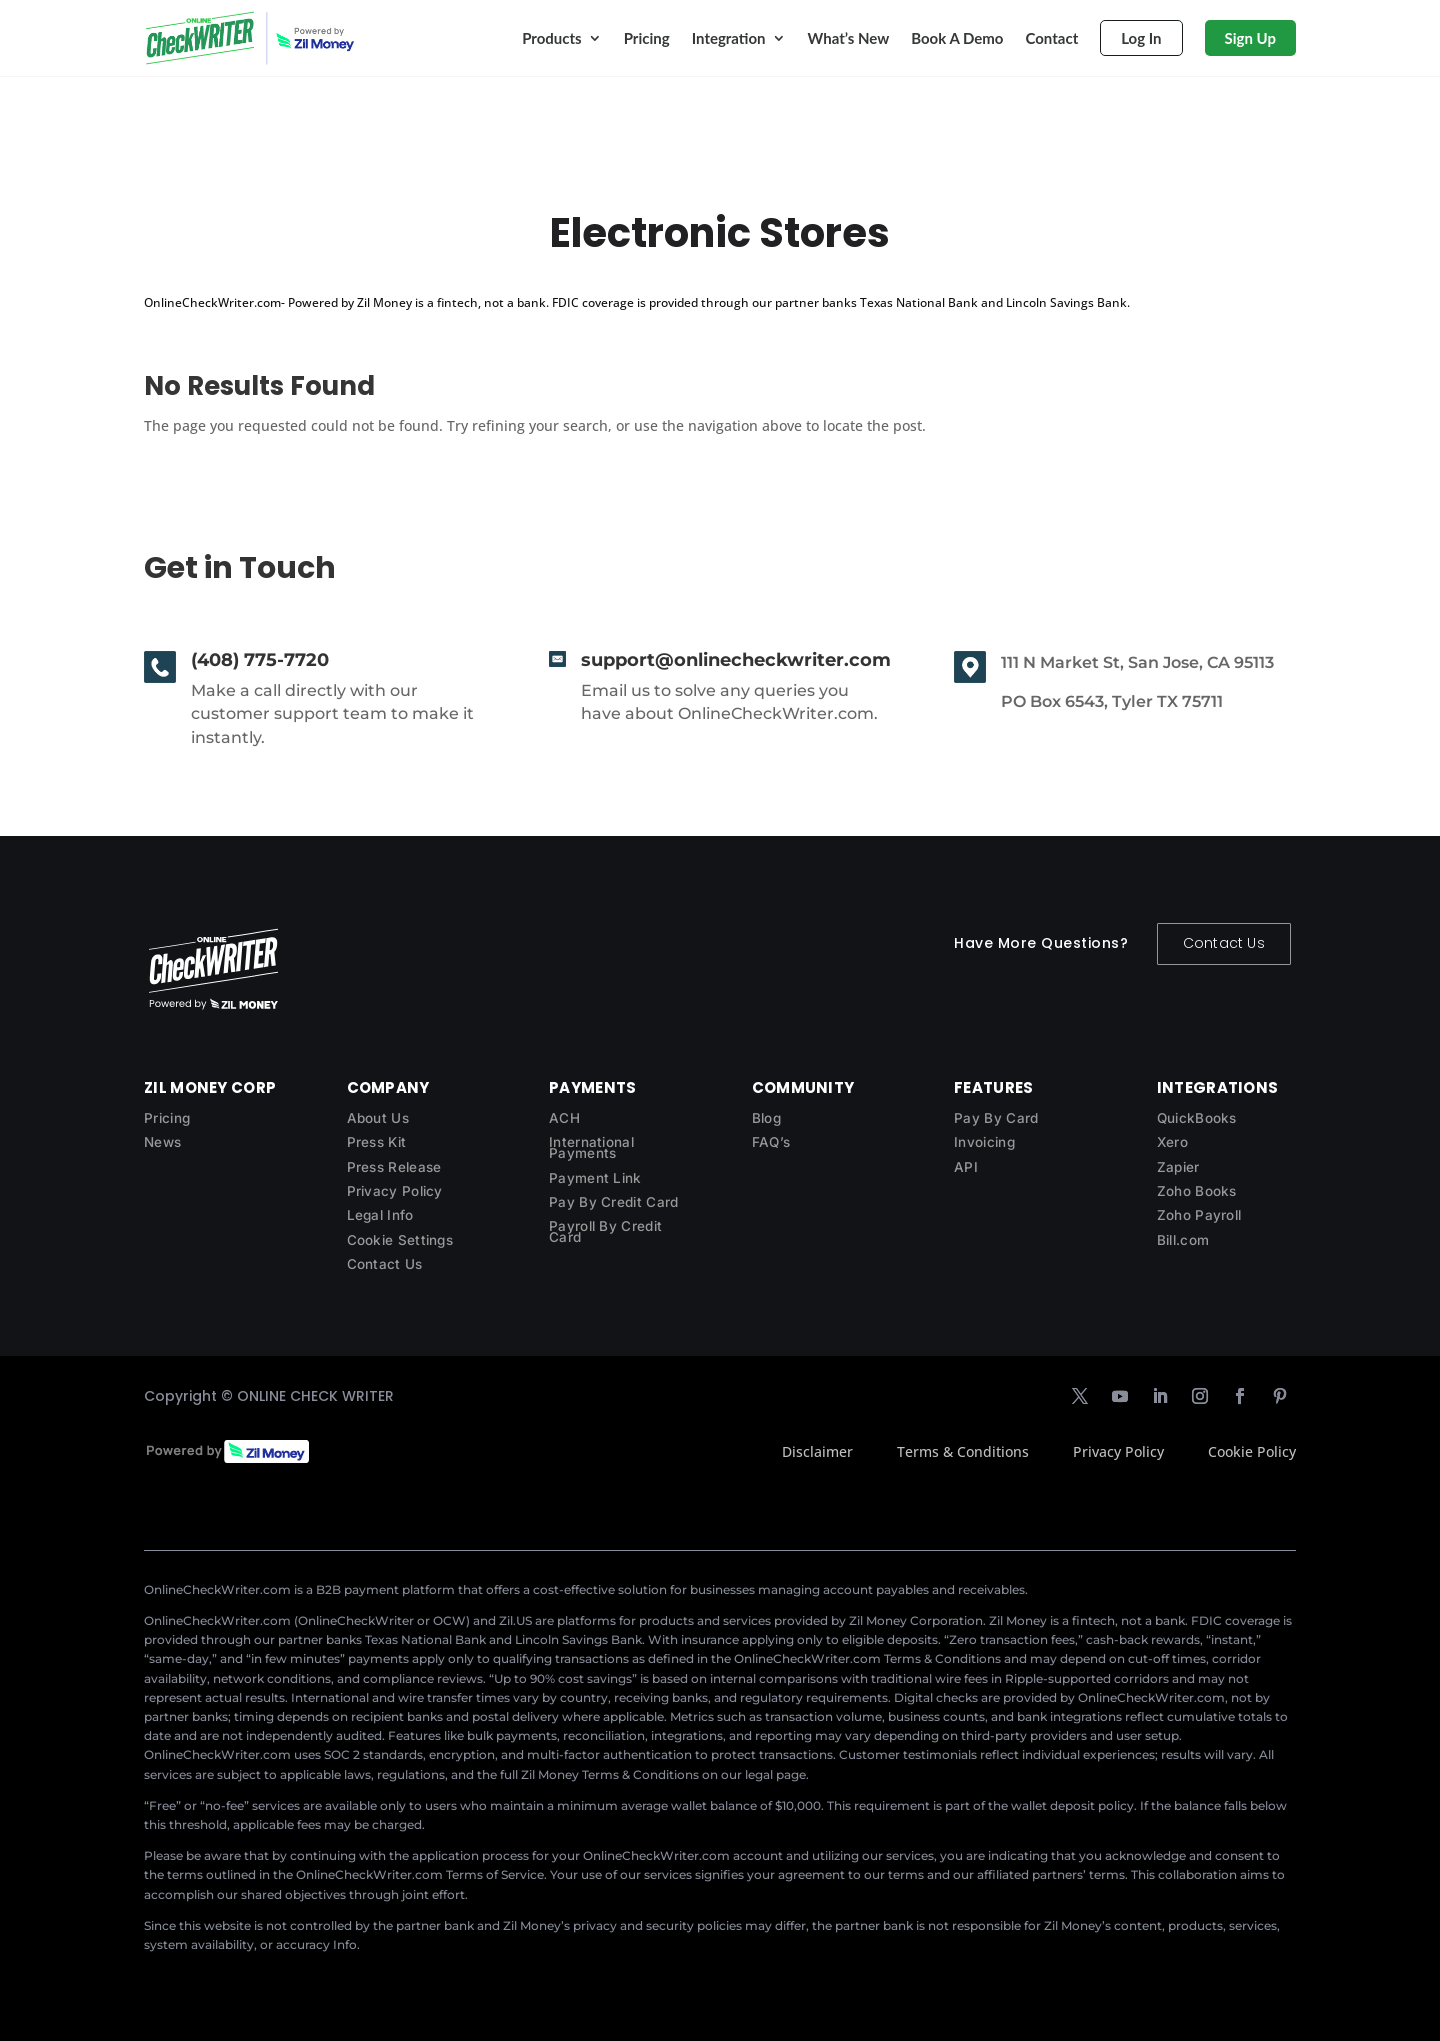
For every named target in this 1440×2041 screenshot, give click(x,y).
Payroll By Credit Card (605, 1231)
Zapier (1178, 1167)
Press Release (394, 1167)
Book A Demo (957, 38)
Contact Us (1224, 943)
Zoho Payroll (1199, 1215)
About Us (378, 1118)
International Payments (591, 1147)
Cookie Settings (400, 1240)
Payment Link (595, 1178)
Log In (1141, 38)
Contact (1051, 38)
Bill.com (1183, 1240)
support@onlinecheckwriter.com (736, 660)
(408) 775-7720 (260, 660)
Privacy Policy (395, 1191)
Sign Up (1250, 38)
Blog (766, 1118)
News (162, 1142)
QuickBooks (1197, 1118)
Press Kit (377, 1142)
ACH (564, 1118)
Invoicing (984, 1142)
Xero (1172, 1142)
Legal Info (380, 1215)
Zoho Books (1197, 1191)
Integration (729, 38)
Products (552, 38)
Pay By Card (996, 1118)
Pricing (647, 38)
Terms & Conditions (963, 1451)
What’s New (849, 38)
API (966, 1167)
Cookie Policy (1252, 1451)
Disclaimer (817, 1451)
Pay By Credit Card (613, 1202)
